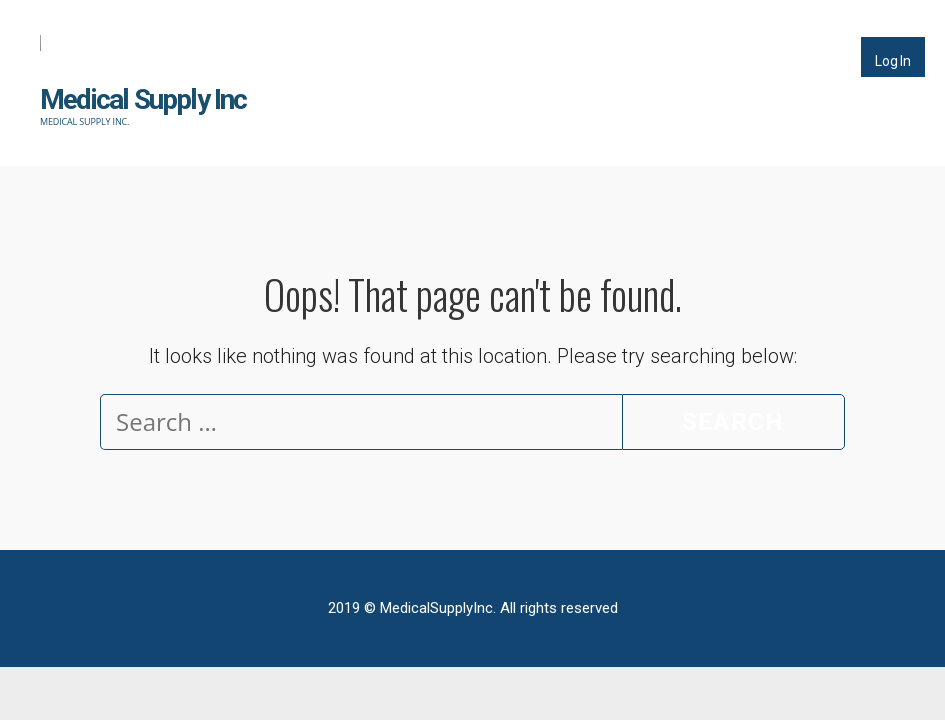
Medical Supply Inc (143, 99)
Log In (893, 61)
